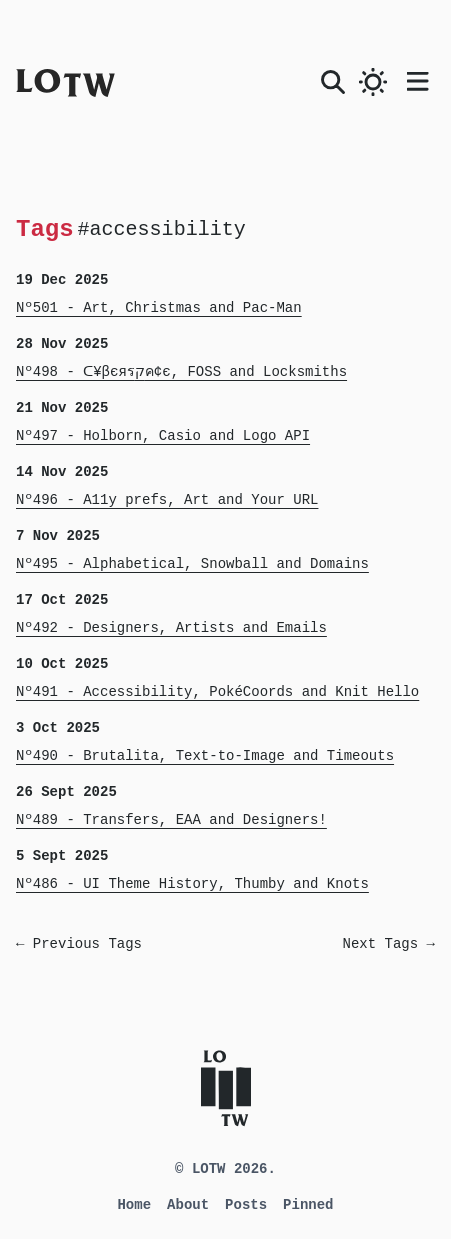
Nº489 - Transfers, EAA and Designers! (171, 820)
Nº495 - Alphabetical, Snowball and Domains (192, 564)
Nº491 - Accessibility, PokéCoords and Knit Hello (217, 692)
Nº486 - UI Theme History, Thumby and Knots (192, 884)
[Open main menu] (421, 78)
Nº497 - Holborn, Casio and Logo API (163, 436)
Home (134, 1205)
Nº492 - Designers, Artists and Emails (171, 628)
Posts (246, 1205)
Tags (45, 228)
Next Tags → (389, 944)
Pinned (308, 1205)
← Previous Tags (79, 944)
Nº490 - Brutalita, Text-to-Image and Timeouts (205, 756)
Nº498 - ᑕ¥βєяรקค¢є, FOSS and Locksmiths (181, 372)
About (188, 1205)
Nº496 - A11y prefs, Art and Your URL (167, 500)
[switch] (373, 82)
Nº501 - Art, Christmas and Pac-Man (159, 308)
